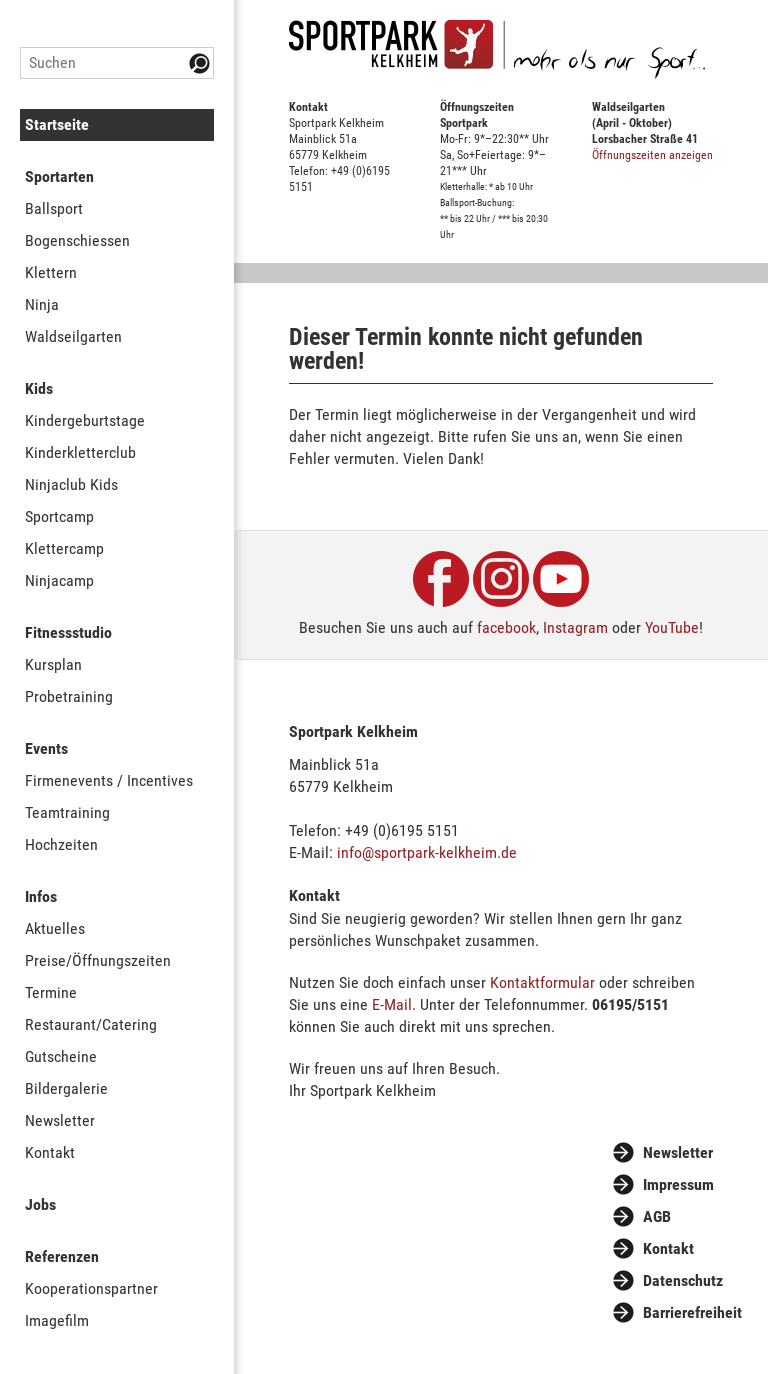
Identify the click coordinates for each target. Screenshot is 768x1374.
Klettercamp (64, 548)
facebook (506, 627)
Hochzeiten (61, 844)
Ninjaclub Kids (71, 484)
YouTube (672, 627)
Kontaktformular (542, 982)
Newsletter (60, 1120)
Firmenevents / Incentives (109, 780)
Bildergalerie (66, 1088)
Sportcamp (59, 516)
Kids (39, 388)
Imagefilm (57, 1320)
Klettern (51, 272)
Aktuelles (55, 928)
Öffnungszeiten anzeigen (652, 155)
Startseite (57, 124)
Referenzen (62, 1256)
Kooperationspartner (91, 1288)
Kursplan (53, 664)
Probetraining (69, 696)
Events (46, 748)
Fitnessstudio (68, 632)
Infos (41, 896)
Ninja (42, 304)
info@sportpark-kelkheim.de (427, 852)
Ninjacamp (59, 580)
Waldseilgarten (73, 336)
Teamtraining (67, 812)
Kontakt (50, 1152)
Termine (51, 992)
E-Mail (392, 1004)
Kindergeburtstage (85, 420)
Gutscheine (61, 1056)
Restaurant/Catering (91, 1024)
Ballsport (54, 208)
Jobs (40, 1204)
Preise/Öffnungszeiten (98, 960)
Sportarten (59, 176)
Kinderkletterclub (80, 452)
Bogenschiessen (77, 240)
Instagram (575, 627)
